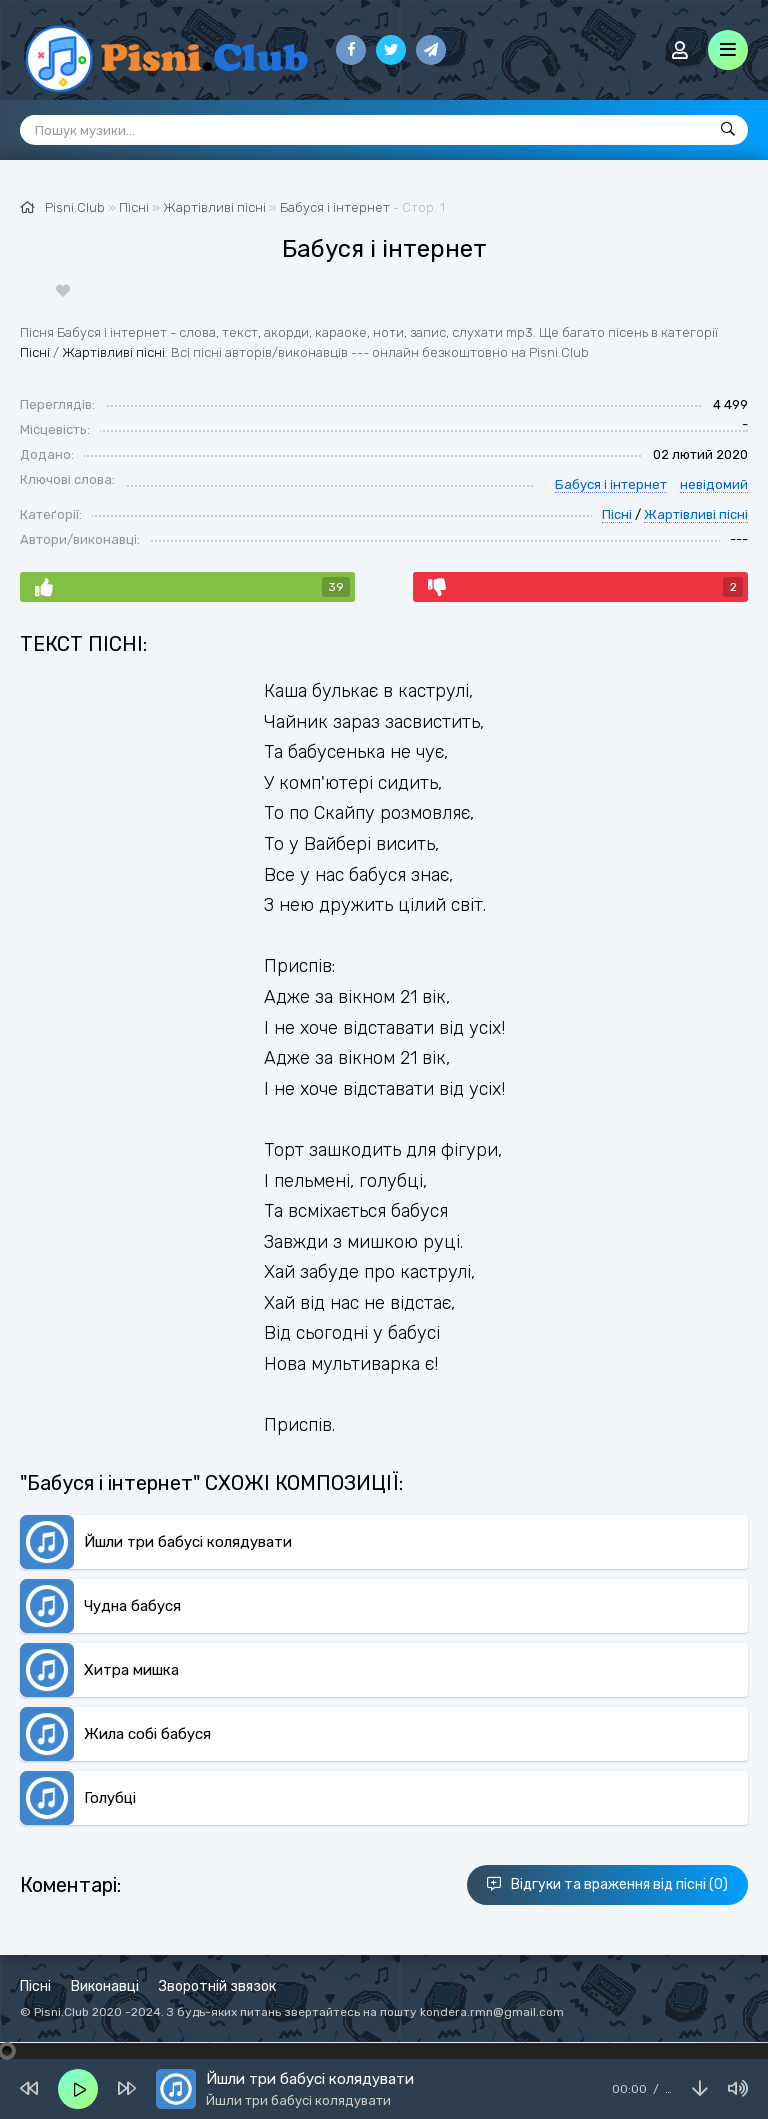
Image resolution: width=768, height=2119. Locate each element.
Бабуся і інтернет (335, 207)
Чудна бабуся (132, 1606)
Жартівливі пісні (113, 352)
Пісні (35, 352)
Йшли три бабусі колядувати (188, 1542)
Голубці (110, 1798)
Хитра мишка (131, 1670)
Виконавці (105, 1986)
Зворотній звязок (217, 1986)
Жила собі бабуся (147, 1734)
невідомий (714, 484)
